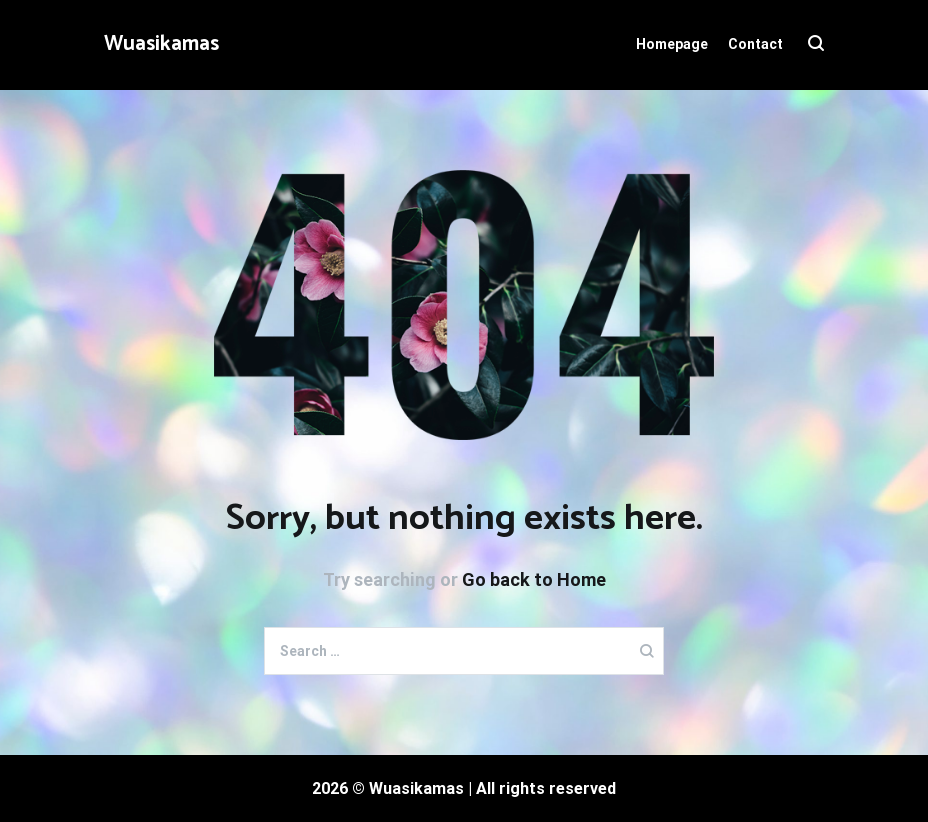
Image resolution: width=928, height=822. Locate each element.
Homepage (672, 44)
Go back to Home (534, 579)
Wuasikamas (161, 44)
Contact (755, 44)
